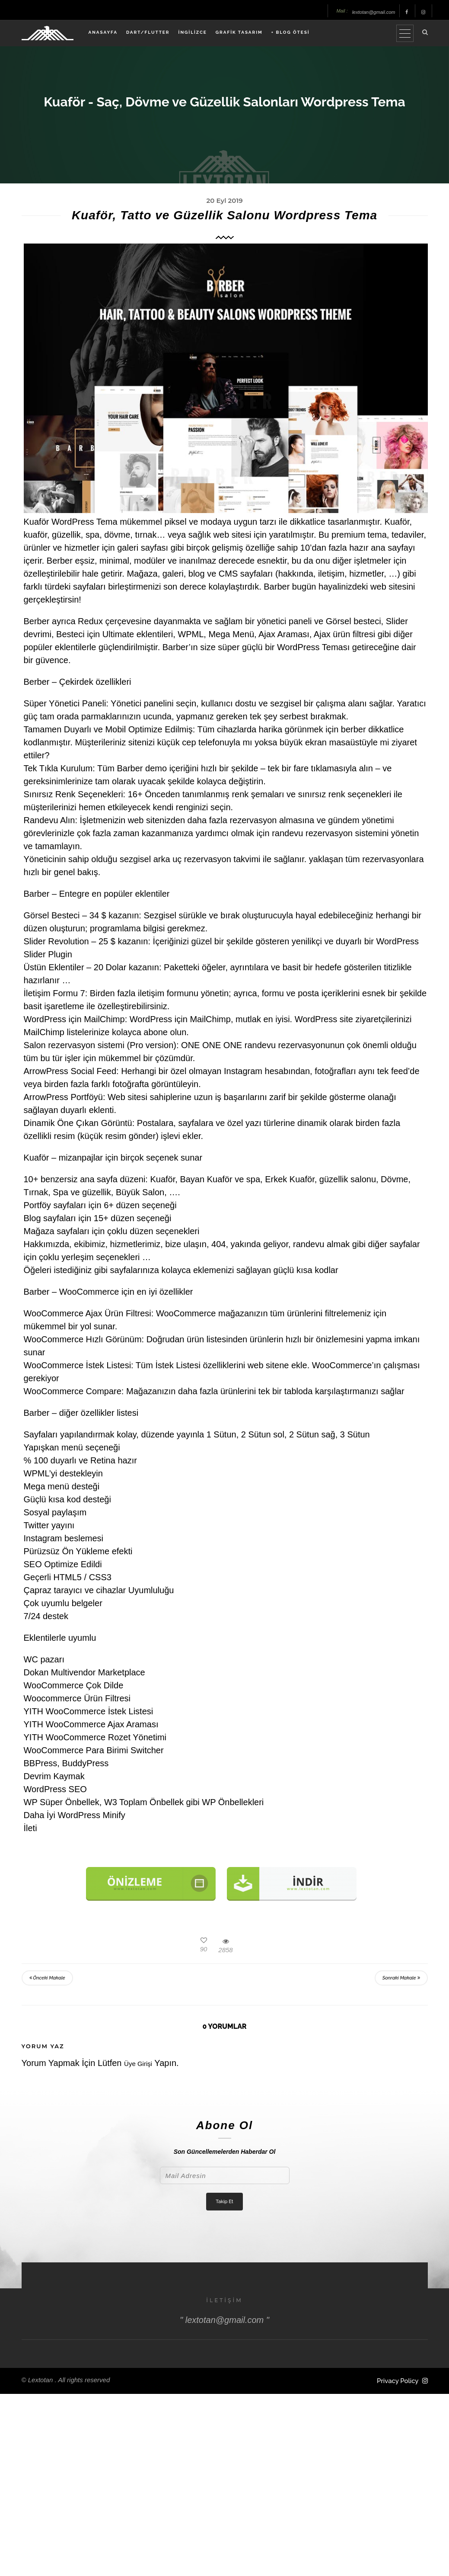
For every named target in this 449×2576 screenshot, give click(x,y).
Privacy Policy (397, 2381)
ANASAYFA (103, 32)
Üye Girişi (138, 2063)
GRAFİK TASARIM (239, 32)
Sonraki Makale (401, 1978)
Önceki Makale (47, 1978)
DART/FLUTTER (148, 32)
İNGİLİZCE (192, 32)
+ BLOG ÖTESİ (290, 32)
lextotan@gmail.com (373, 12)
